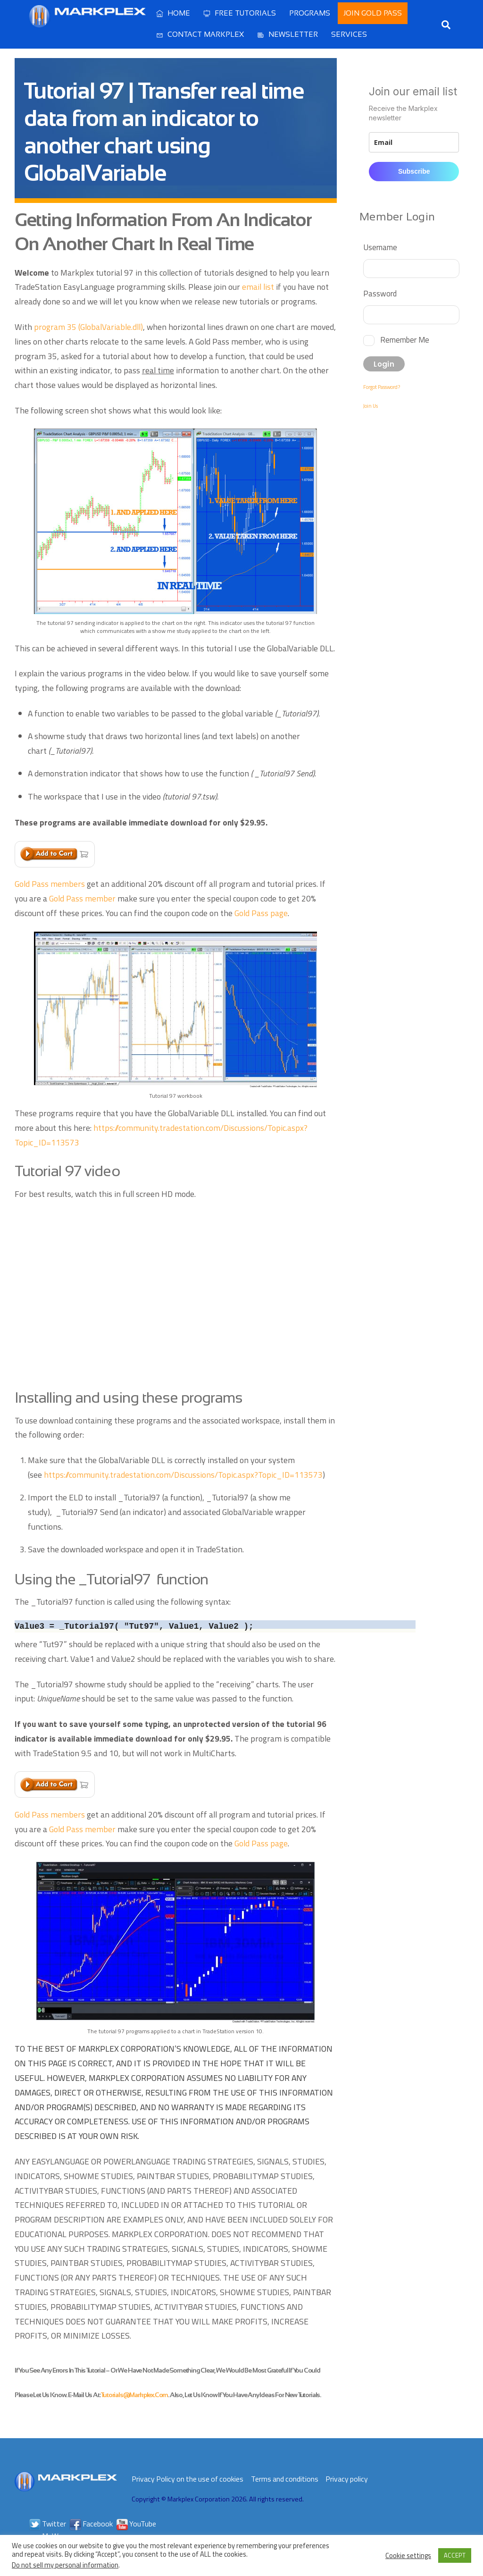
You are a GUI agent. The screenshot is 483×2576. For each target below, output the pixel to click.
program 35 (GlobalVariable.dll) (88, 326)
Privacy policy (346, 2478)
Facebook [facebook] (91, 2523)
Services (349, 34)
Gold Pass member (82, 898)
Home (173, 13)
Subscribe (414, 171)
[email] (414, 142)
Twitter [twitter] (47, 2523)
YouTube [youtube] (136, 2523)
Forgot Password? (381, 387)
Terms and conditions (284, 2478)
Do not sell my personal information (65, 2564)
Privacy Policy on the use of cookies (187, 2478)
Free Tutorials (239, 13)
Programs (309, 13)
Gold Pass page (261, 913)
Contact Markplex (200, 34)
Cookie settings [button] (408, 2555)
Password (380, 293)
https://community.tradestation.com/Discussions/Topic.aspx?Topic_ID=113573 (183, 1474)
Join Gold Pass (372, 13)
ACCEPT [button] (455, 2555)
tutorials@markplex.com (134, 2395)
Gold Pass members (50, 883)
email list (258, 286)
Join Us (370, 406)
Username (380, 247)
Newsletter (287, 34)
